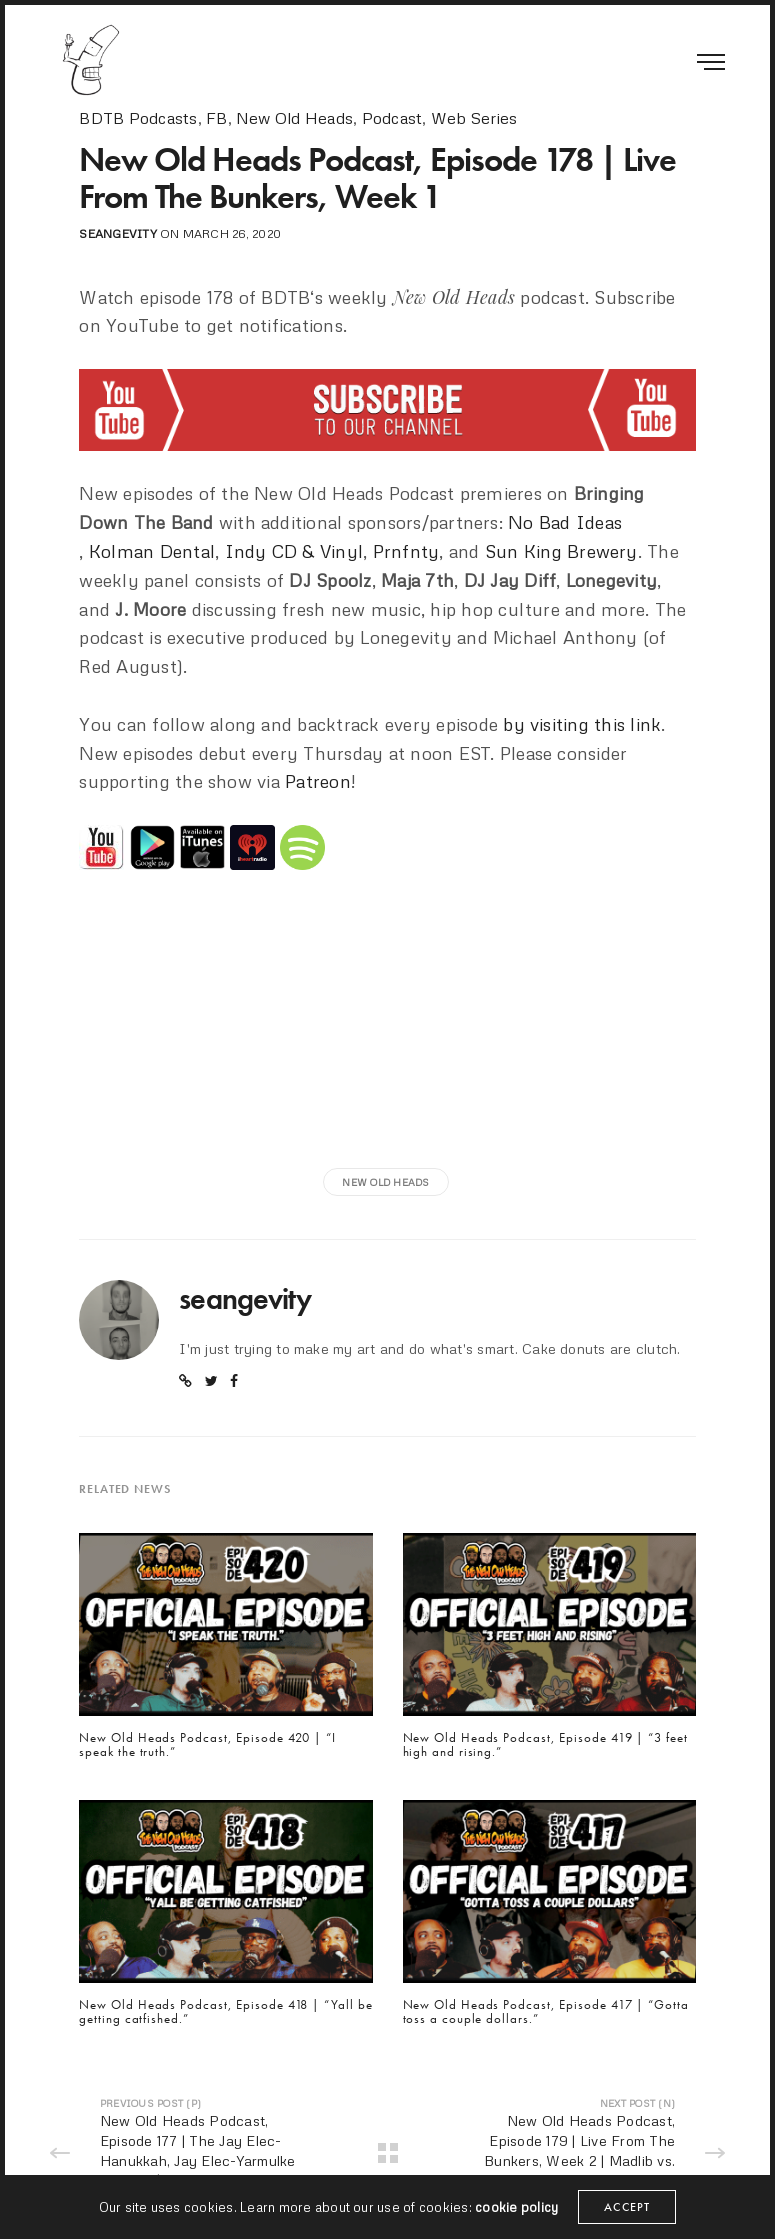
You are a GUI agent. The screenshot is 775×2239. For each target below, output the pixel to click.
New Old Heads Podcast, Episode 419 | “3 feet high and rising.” (545, 1745)
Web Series (474, 118)
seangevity (117, 233)
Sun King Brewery (561, 551)
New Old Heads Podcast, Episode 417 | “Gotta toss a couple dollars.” (546, 2012)
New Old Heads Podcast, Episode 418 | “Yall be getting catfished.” (225, 2012)
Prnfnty (406, 551)
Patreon (318, 781)
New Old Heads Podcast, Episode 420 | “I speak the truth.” (207, 1745)
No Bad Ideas (565, 522)
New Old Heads (294, 118)
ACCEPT (627, 2207)
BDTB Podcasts (138, 118)
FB (216, 118)
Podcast (392, 118)
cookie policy (516, 2207)
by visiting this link (582, 724)
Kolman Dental (152, 551)
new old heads (385, 1182)
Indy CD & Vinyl (294, 551)
